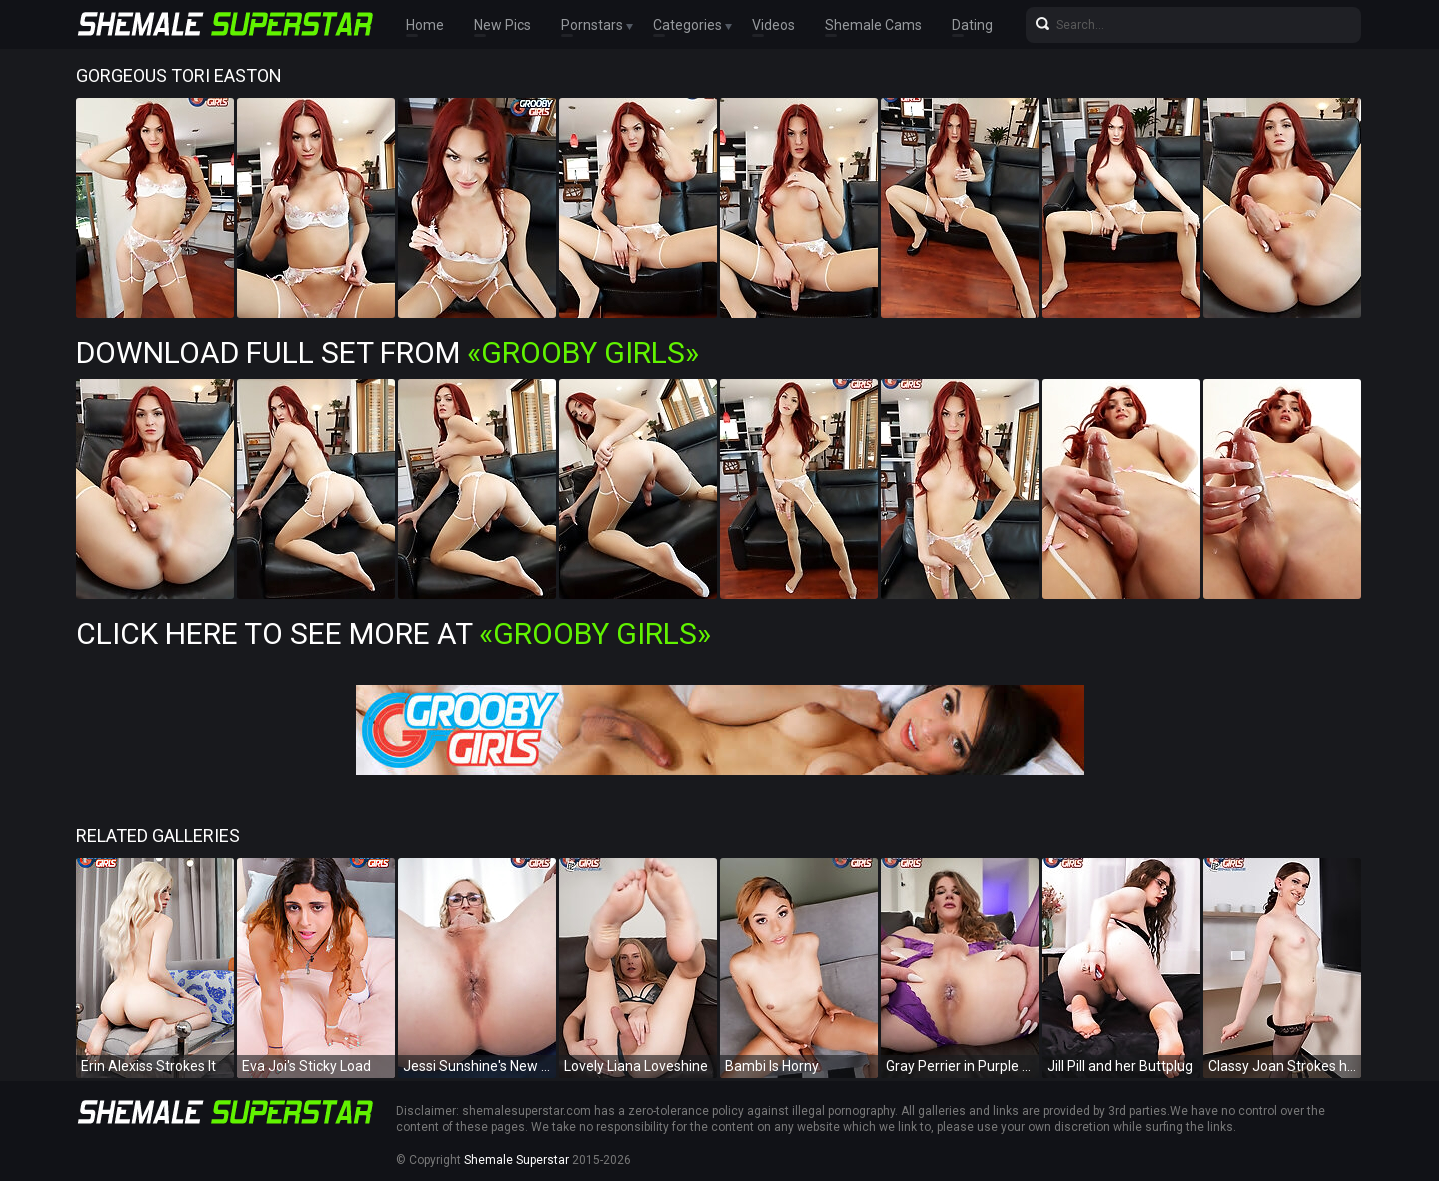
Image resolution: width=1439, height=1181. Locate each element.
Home (425, 25)
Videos (773, 25)
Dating (972, 25)
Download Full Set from (387, 352)
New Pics (502, 25)
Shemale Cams (873, 25)
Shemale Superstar (516, 1160)
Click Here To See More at (393, 633)
